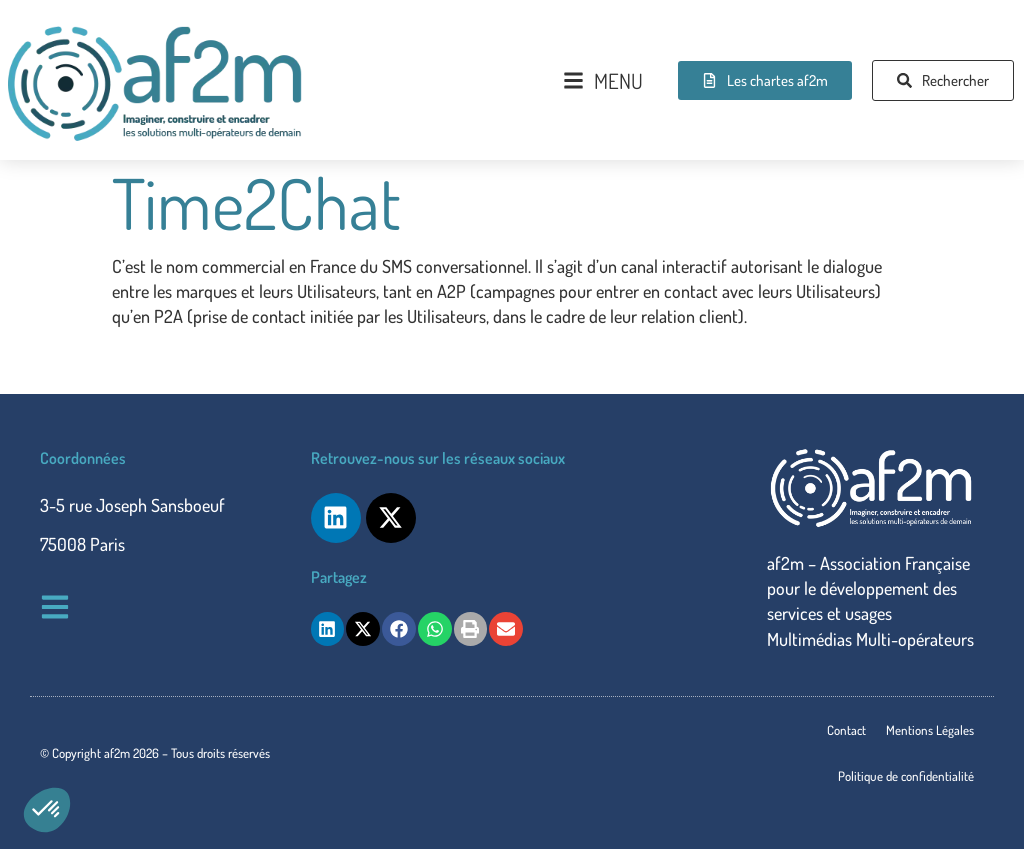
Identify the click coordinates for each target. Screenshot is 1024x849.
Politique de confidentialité (906, 776)
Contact (846, 730)
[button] (47, 810)
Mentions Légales (930, 730)
